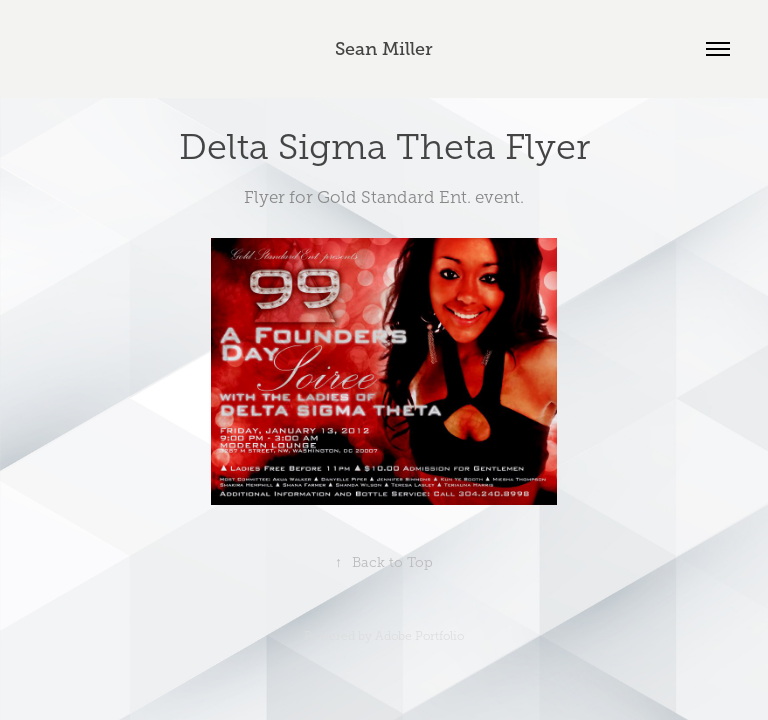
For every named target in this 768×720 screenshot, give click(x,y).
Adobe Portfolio (419, 636)
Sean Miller (384, 49)
